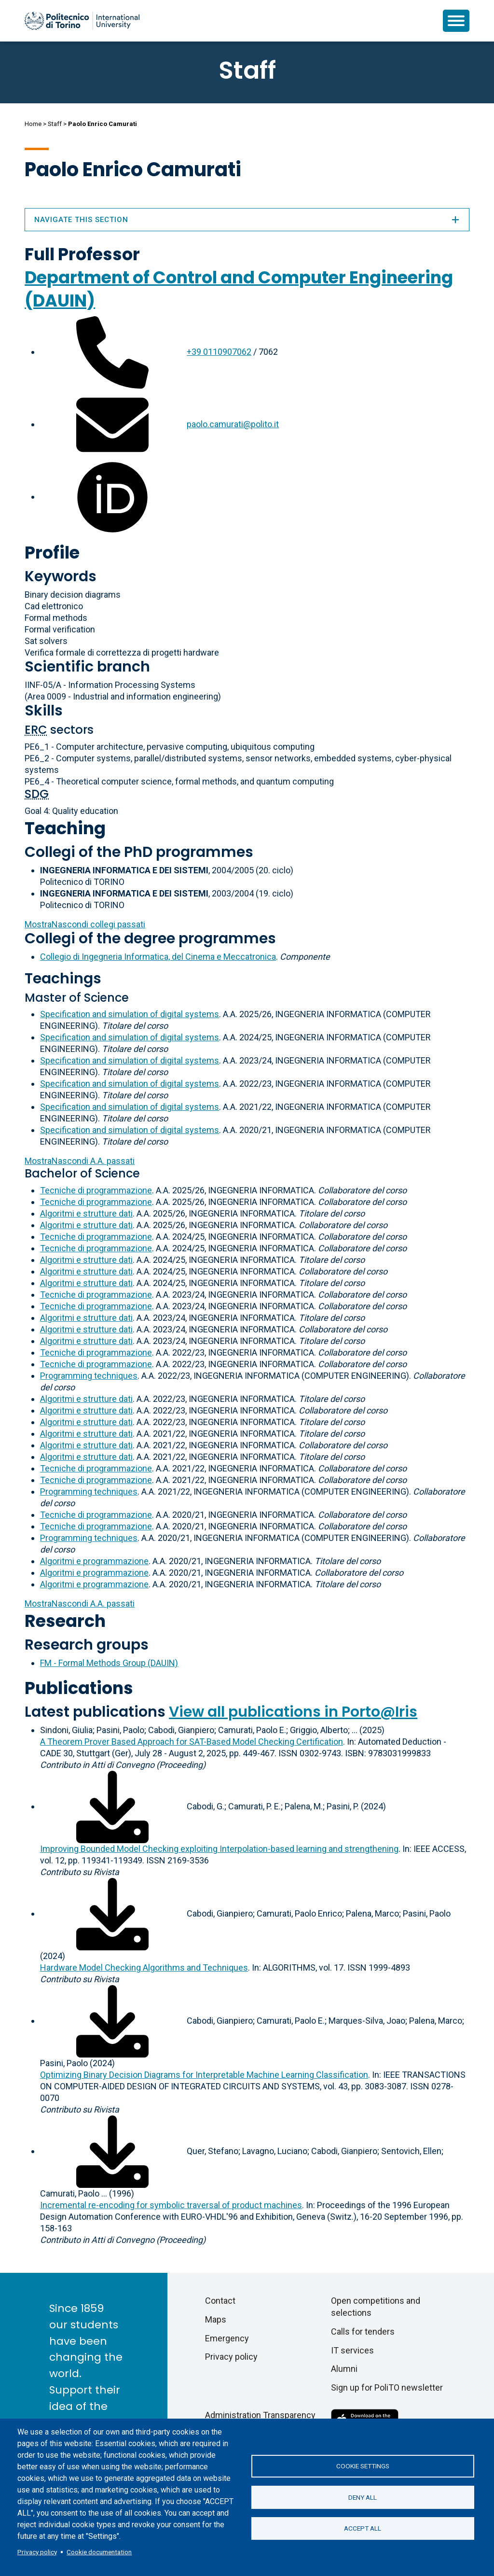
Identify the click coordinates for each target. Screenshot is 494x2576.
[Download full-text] (112, 1806)
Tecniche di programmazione (96, 1190)
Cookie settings (362, 2466)
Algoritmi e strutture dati (86, 1213)
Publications (79, 1688)
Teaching (65, 828)
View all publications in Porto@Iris (293, 1712)
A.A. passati (80, 1161)
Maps (215, 2319)
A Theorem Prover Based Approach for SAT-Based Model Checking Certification (191, 1741)
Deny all (362, 2497)
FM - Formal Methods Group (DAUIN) (109, 1663)
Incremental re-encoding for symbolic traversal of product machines (171, 2205)
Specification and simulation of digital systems (129, 1014)
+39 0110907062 (219, 352)
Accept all (362, 2529)
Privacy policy (37, 2552)
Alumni (344, 2369)
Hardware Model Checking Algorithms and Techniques (144, 1967)
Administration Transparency (260, 2415)
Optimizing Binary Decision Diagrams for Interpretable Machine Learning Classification (204, 2075)
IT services (352, 2350)
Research (65, 1621)
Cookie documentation (99, 2552)
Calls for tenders (363, 2331)
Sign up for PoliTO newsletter (387, 2387)
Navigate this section (247, 219)
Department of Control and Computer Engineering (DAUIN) (239, 289)
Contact (220, 2301)
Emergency (227, 2338)
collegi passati (85, 924)
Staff (55, 123)
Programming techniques (88, 1376)
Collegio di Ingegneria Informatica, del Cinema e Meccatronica (158, 957)
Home (33, 123)
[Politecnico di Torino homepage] (82, 21)
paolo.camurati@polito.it (233, 424)
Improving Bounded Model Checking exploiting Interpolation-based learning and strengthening (219, 1849)
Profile (52, 552)
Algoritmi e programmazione (94, 1561)
